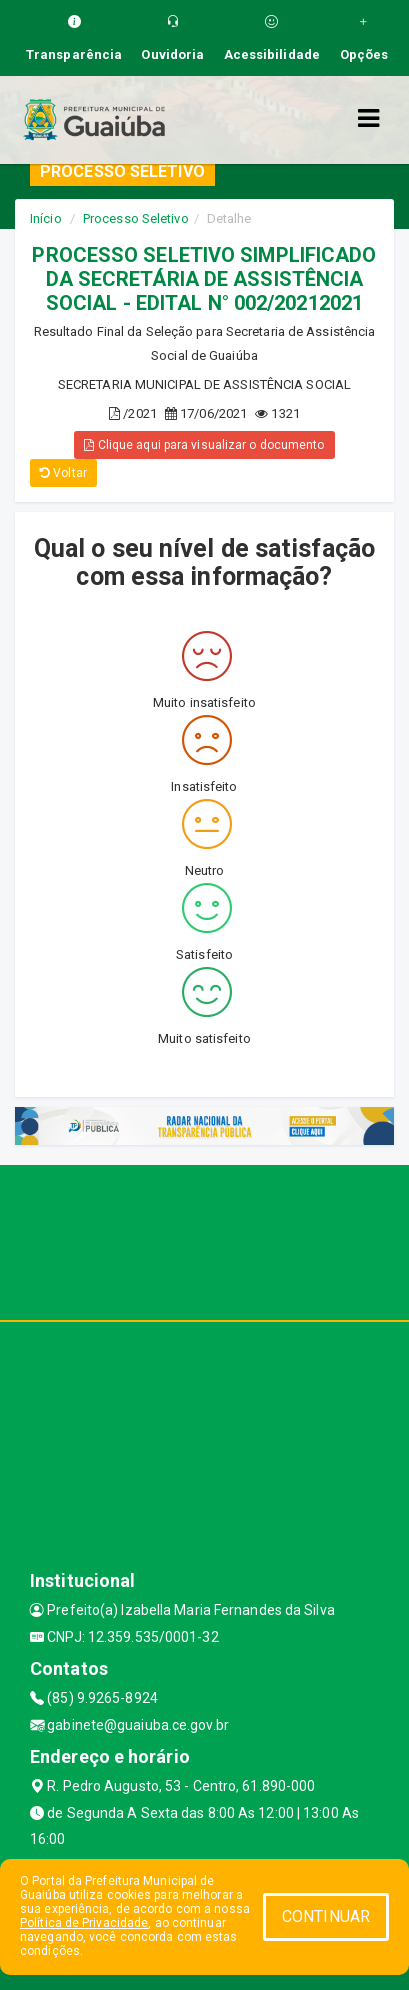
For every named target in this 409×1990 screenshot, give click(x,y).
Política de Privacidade (84, 1923)
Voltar (63, 473)
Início (46, 218)
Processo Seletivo (136, 218)
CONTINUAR (326, 1916)
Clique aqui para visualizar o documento (204, 445)
